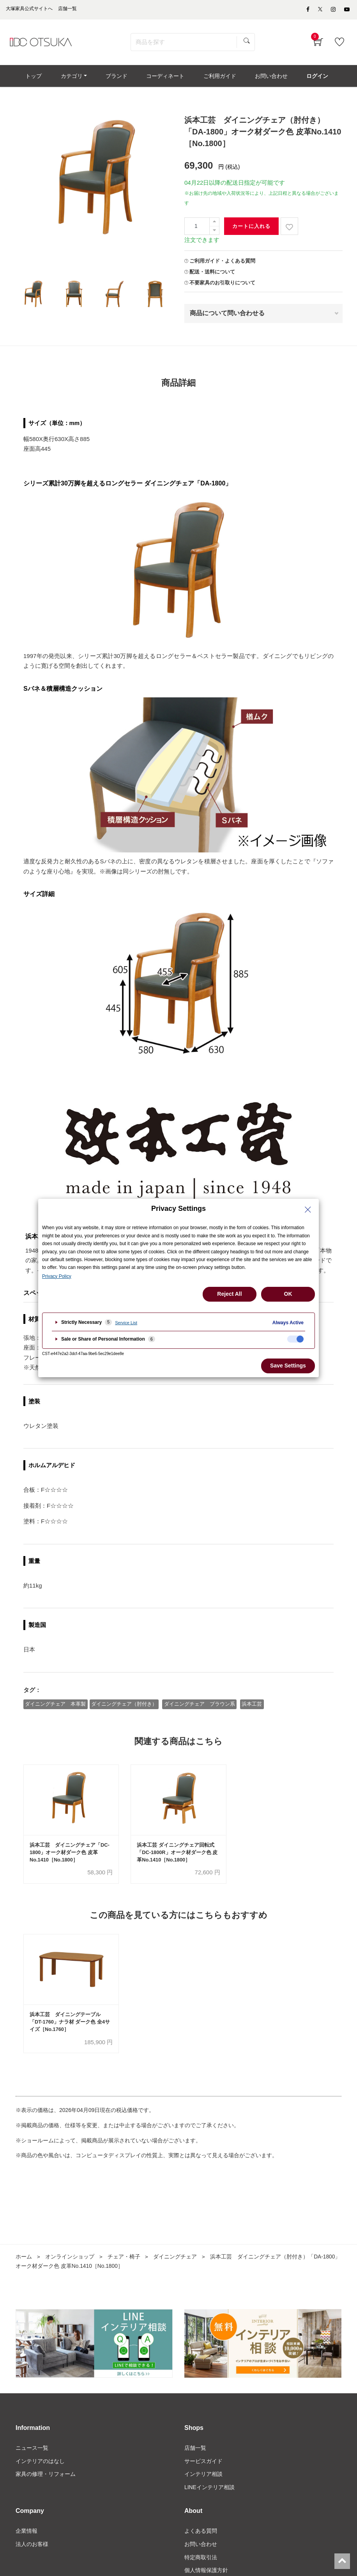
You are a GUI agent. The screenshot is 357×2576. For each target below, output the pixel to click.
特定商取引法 (200, 2560)
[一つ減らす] (214, 232)
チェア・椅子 (124, 2258)
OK (288, 1294)
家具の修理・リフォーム (46, 2476)
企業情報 (26, 2533)
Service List (126, 1322)
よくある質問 (200, 2533)
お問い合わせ (200, 2546)
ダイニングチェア (175, 2258)
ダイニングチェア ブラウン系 (199, 1705)
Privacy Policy (56, 1276)
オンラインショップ (69, 2258)
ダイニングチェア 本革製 (55, 1705)
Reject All (229, 1294)
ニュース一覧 (32, 2450)
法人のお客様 (32, 2546)
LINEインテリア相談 (209, 2489)
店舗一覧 (195, 2450)
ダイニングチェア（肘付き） (124, 1705)
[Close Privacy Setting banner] (307, 1209)
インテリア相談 (203, 2476)
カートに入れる (251, 227)
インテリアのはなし (40, 2463)
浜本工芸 (252, 1705)
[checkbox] (295, 1339)
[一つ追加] (214, 223)
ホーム (24, 2258)
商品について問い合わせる (227, 314)
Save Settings (288, 1365)
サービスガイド (203, 2463)
